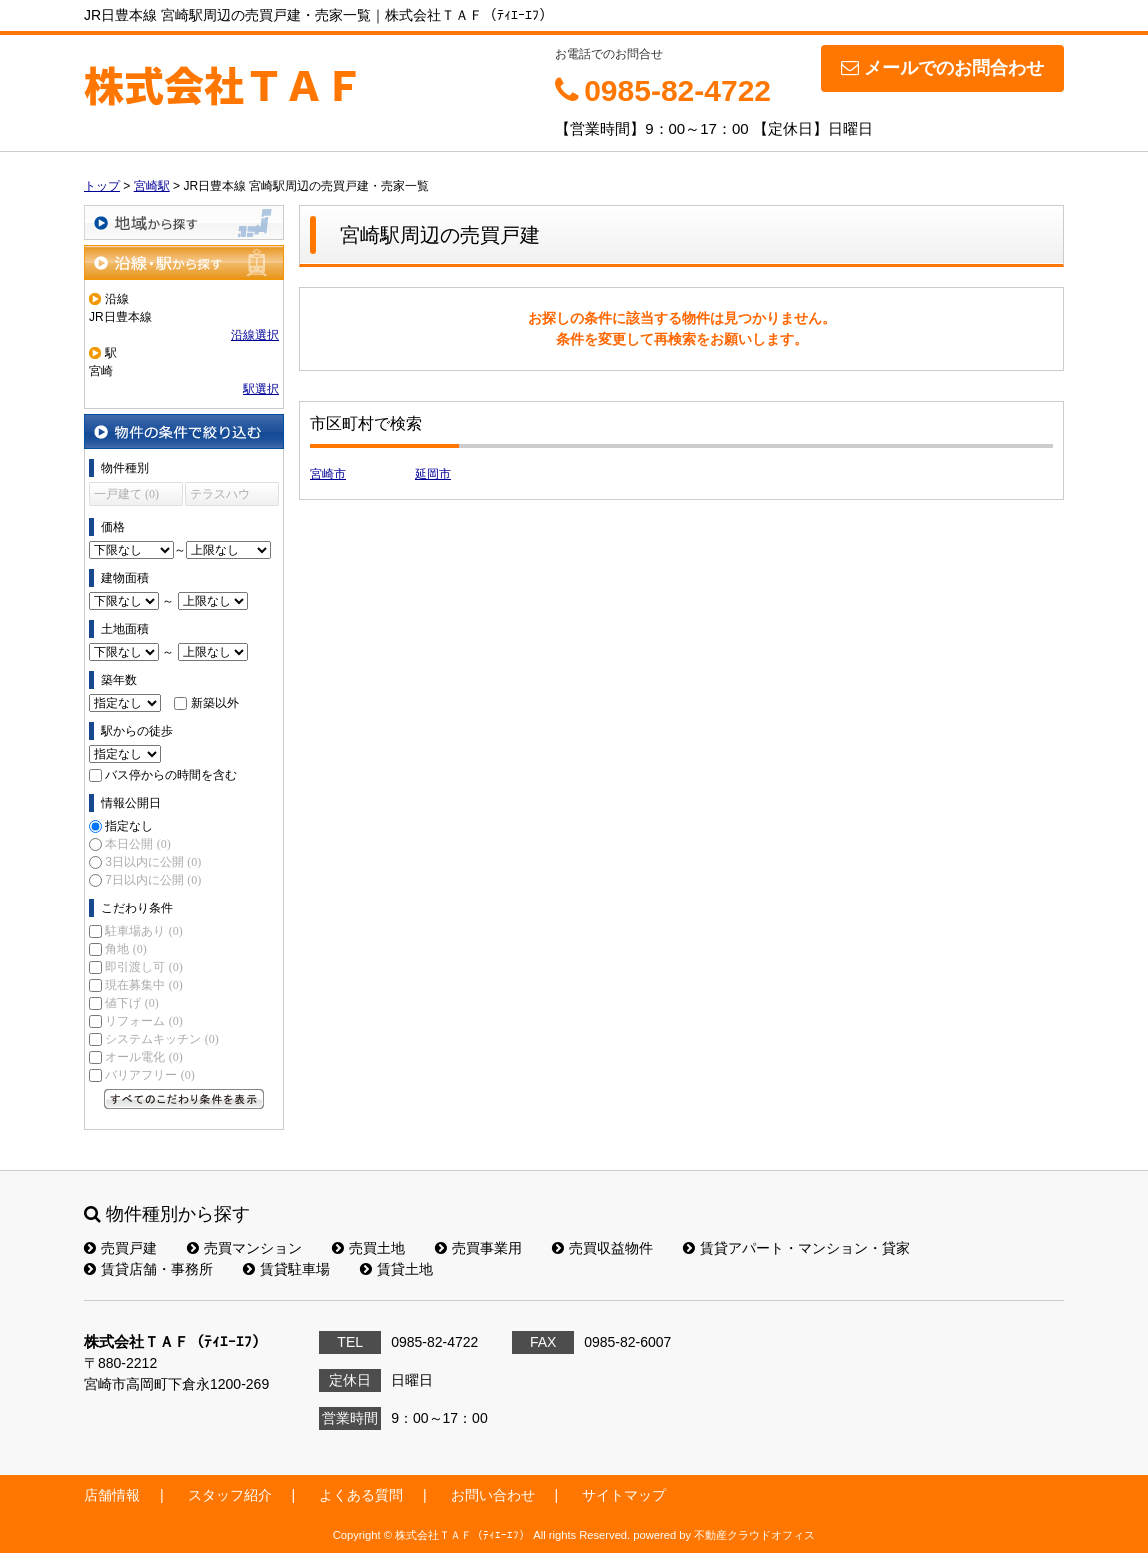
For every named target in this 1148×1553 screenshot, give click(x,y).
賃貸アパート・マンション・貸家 (796, 1248)
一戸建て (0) (126, 494)
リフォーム (143, 1021)
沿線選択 (255, 335)
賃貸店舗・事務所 (148, 1269)
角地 (125, 949)
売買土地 (368, 1248)
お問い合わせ (493, 1495)
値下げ (131, 1003)
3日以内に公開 (153, 862)
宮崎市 (328, 474)
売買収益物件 (602, 1248)
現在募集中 (143, 985)
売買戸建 (120, 1248)
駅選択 (261, 389)
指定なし (129, 826)
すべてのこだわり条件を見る (184, 1099)
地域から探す (184, 222)
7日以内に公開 (153, 880)
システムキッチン (161, 1039)
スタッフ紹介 (230, 1495)
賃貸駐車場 (286, 1269)
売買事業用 (478, 1248)
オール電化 (143, 1057)
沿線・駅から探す (184, 262)
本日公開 (137, 844)
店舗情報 (112, 1495)
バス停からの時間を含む (171, 775)
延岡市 (433, 474)
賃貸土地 (396, 1269)
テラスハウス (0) (220, 496)
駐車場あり (143, 931)
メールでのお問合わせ (942, 68)
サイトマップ (624, 1495)
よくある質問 (361, 1495)
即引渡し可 (143, 967)
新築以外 (215, 703)
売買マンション (244, 1248)
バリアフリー (149, 1075)
